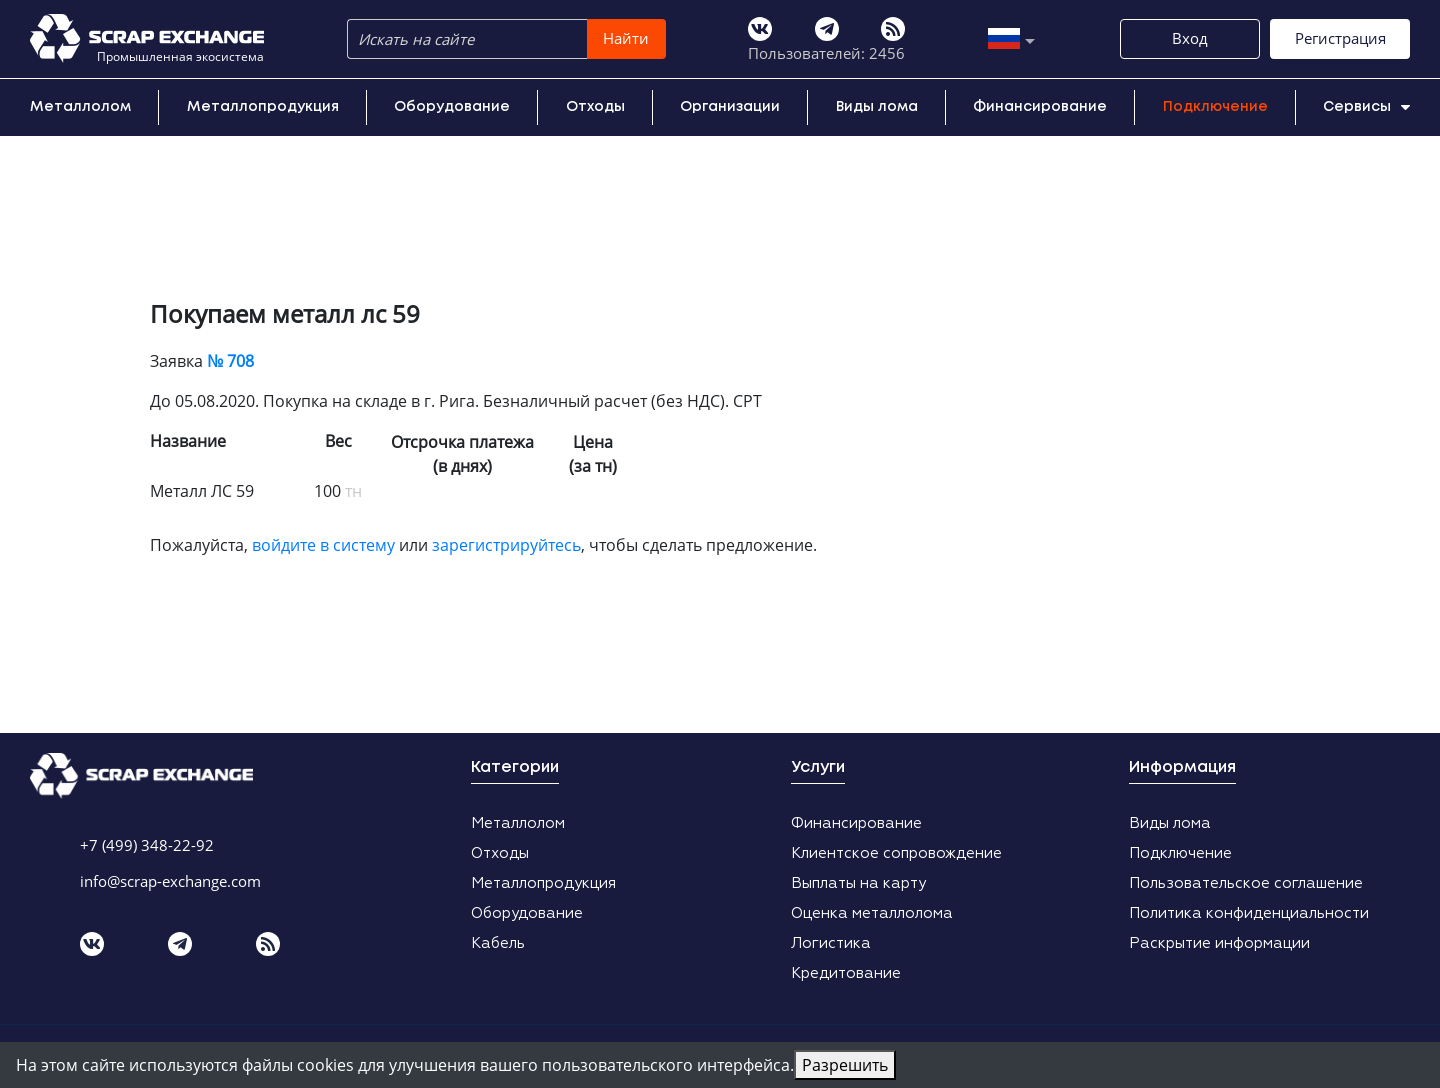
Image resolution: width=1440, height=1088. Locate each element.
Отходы (595, 107)
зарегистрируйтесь (506, 545)
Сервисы (1366, 107)
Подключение (1215, 107)
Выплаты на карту (858, 883)
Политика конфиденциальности (1249, 913)
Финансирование (1040, 107)
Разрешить (845, 1065)
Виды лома (877, 107)
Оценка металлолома (872, 913)
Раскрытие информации (1219, 943)
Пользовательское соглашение (1246, 883)
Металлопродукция (263, 107)
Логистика (831, 943)
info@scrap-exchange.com (170, 881)
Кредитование (846, 973)
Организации (730, 107)
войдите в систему (323, 545)
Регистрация (1340, 38)
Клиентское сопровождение (896, 853)
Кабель (498, 943)
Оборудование (452, 107)
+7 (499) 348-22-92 (147, 845)
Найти (626, 38)
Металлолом (80, 107)
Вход (1190, 38)
